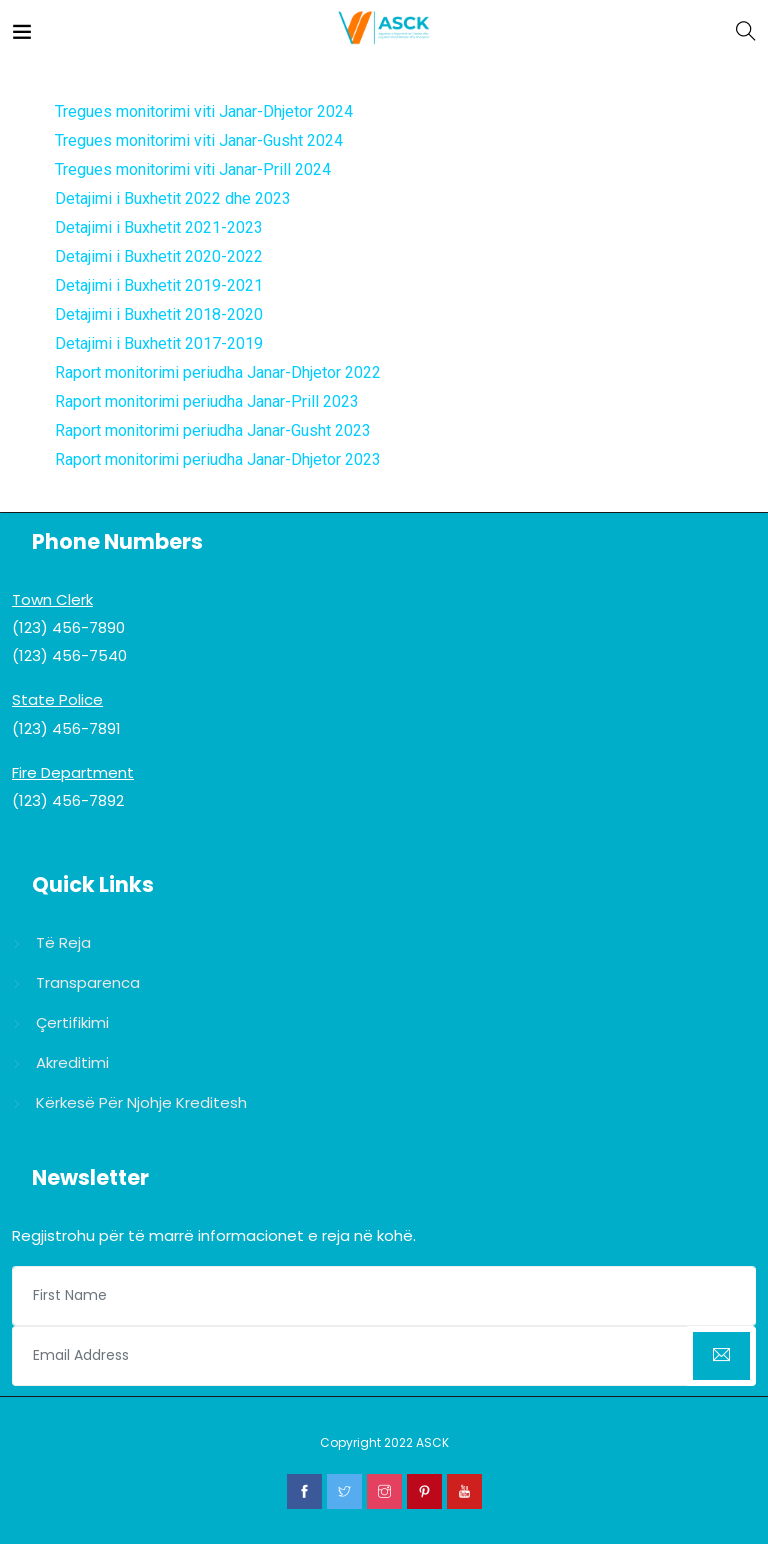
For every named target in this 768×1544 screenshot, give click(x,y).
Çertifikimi (72, 1022)
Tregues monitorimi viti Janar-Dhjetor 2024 (204, 111)
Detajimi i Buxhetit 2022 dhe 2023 (173, 198)
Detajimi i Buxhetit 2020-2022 (159, 256)
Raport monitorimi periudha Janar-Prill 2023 (207, 401)
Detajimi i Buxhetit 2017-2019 (159, 343)
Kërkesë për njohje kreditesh (141, 1102)
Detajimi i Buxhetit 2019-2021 (159, 285)
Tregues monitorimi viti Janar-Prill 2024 (193, 169)
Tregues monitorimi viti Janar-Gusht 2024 (199, 140)
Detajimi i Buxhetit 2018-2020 (159, 314)
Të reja (63, 942)
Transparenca (88, 982)
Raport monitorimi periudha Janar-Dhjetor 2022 (218, 372)
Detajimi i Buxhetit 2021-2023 (159, 227)
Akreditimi (72, 1062)
